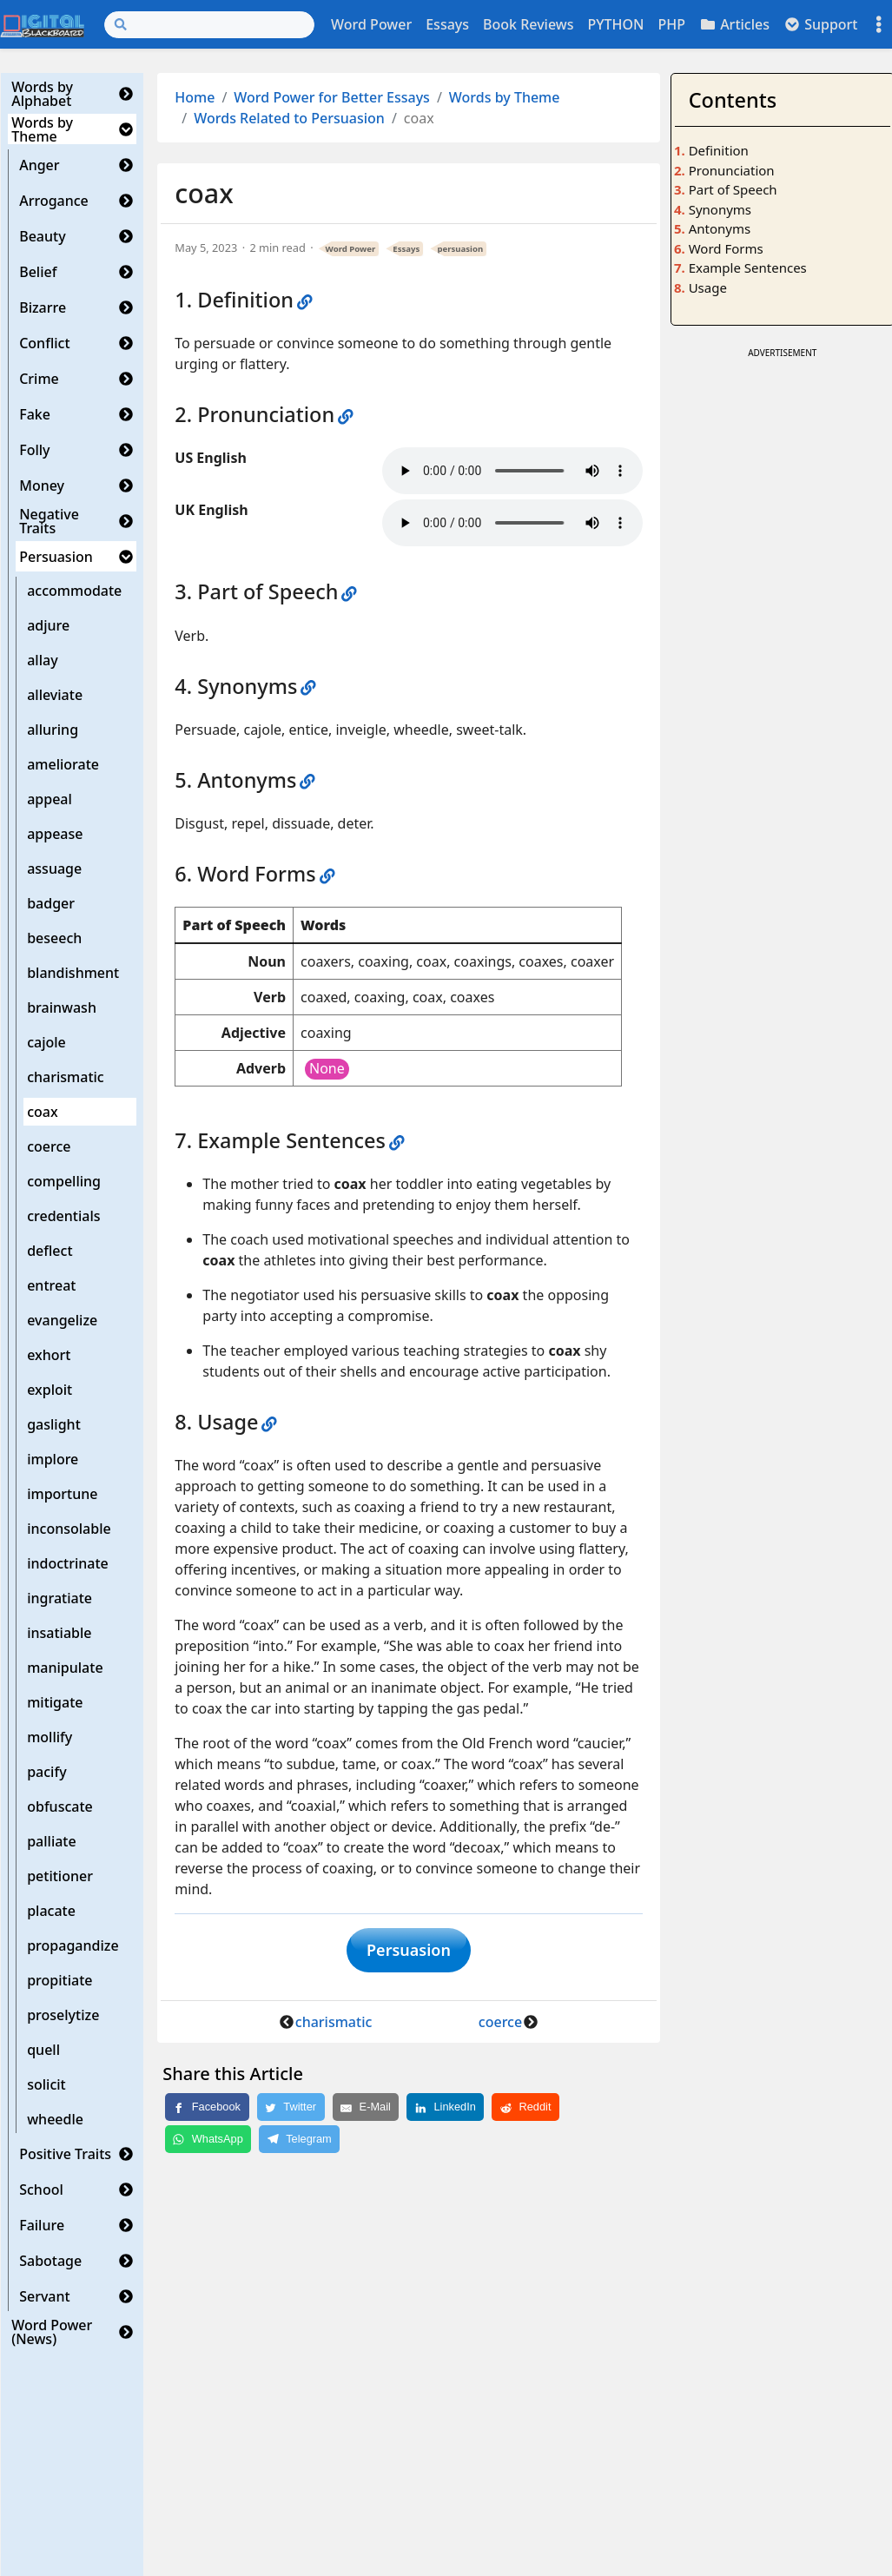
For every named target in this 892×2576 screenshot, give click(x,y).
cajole (46, 1042)
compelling (64, 1181)
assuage (54, 868)
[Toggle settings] (879, 24)
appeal (49, 799)
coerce (48, 1146)
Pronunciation (732, 170)
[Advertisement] (782, 623)
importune (62, 1493)
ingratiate (59, 1598)
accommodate (74, 590)
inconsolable (68, 1528)
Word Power (371, 24)
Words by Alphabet (42, 93)
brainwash (61, 1007)
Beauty (42, 236)
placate (51, 1910)
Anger (39, 165)
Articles (734, 24)
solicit (46, 2084)
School (41, 2189)
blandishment (73, 972)
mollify (49, 1737)
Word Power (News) (51, 2331)
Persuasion (56, 556)
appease (55, 833)
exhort (48, 1354)
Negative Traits (49, 521)
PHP (671, 24)
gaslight (54, 1424)
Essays (447, 24)
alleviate (55, 694)
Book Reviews (528, 24)
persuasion (460, 248)
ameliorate (63, 764)
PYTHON (615, 24)
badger (51, 903)
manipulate (64, 1667)
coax (42, 1111)
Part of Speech (733, 189)
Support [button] (820, 24)
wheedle (55, 2119)
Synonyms (720, 209)
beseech (54, 938)
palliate (51, 1841)
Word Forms (726, 248)
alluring (52, 729)
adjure (48, 625)
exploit (49, 1389)
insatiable (59, 1632)
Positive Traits (65, 2153)
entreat (51, 1285)
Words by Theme (42, 129)
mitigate (55, 1702)
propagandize (72, 1945)
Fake (34, 414)
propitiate (59, 1980)
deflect (49, 1250)
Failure (41, 2225)
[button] (126, 94)
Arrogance (54, 200)
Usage (708, 287)
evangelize (62, 1320)
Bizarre (42, 307)
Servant (44, 2296)
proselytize (63, 2014)
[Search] (209, 24)
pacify (46, 1771)
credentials (63, 1215)
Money (41, 485)
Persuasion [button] (409, 1953)
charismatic (65, 1077)
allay (42, 660)
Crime (39, 378)
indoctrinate (68, 1563)
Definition (719, 150)
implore (52, 1459)
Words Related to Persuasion (289, 118)
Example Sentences (748, 267)
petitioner (60, 1876)
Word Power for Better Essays (332, 97)
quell (43, 2049)
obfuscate (60, 1806)
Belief (37, 271)
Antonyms (719, 228)
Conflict (44, 343)
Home (195, 97)
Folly (34, 449)
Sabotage (50, 2260)
